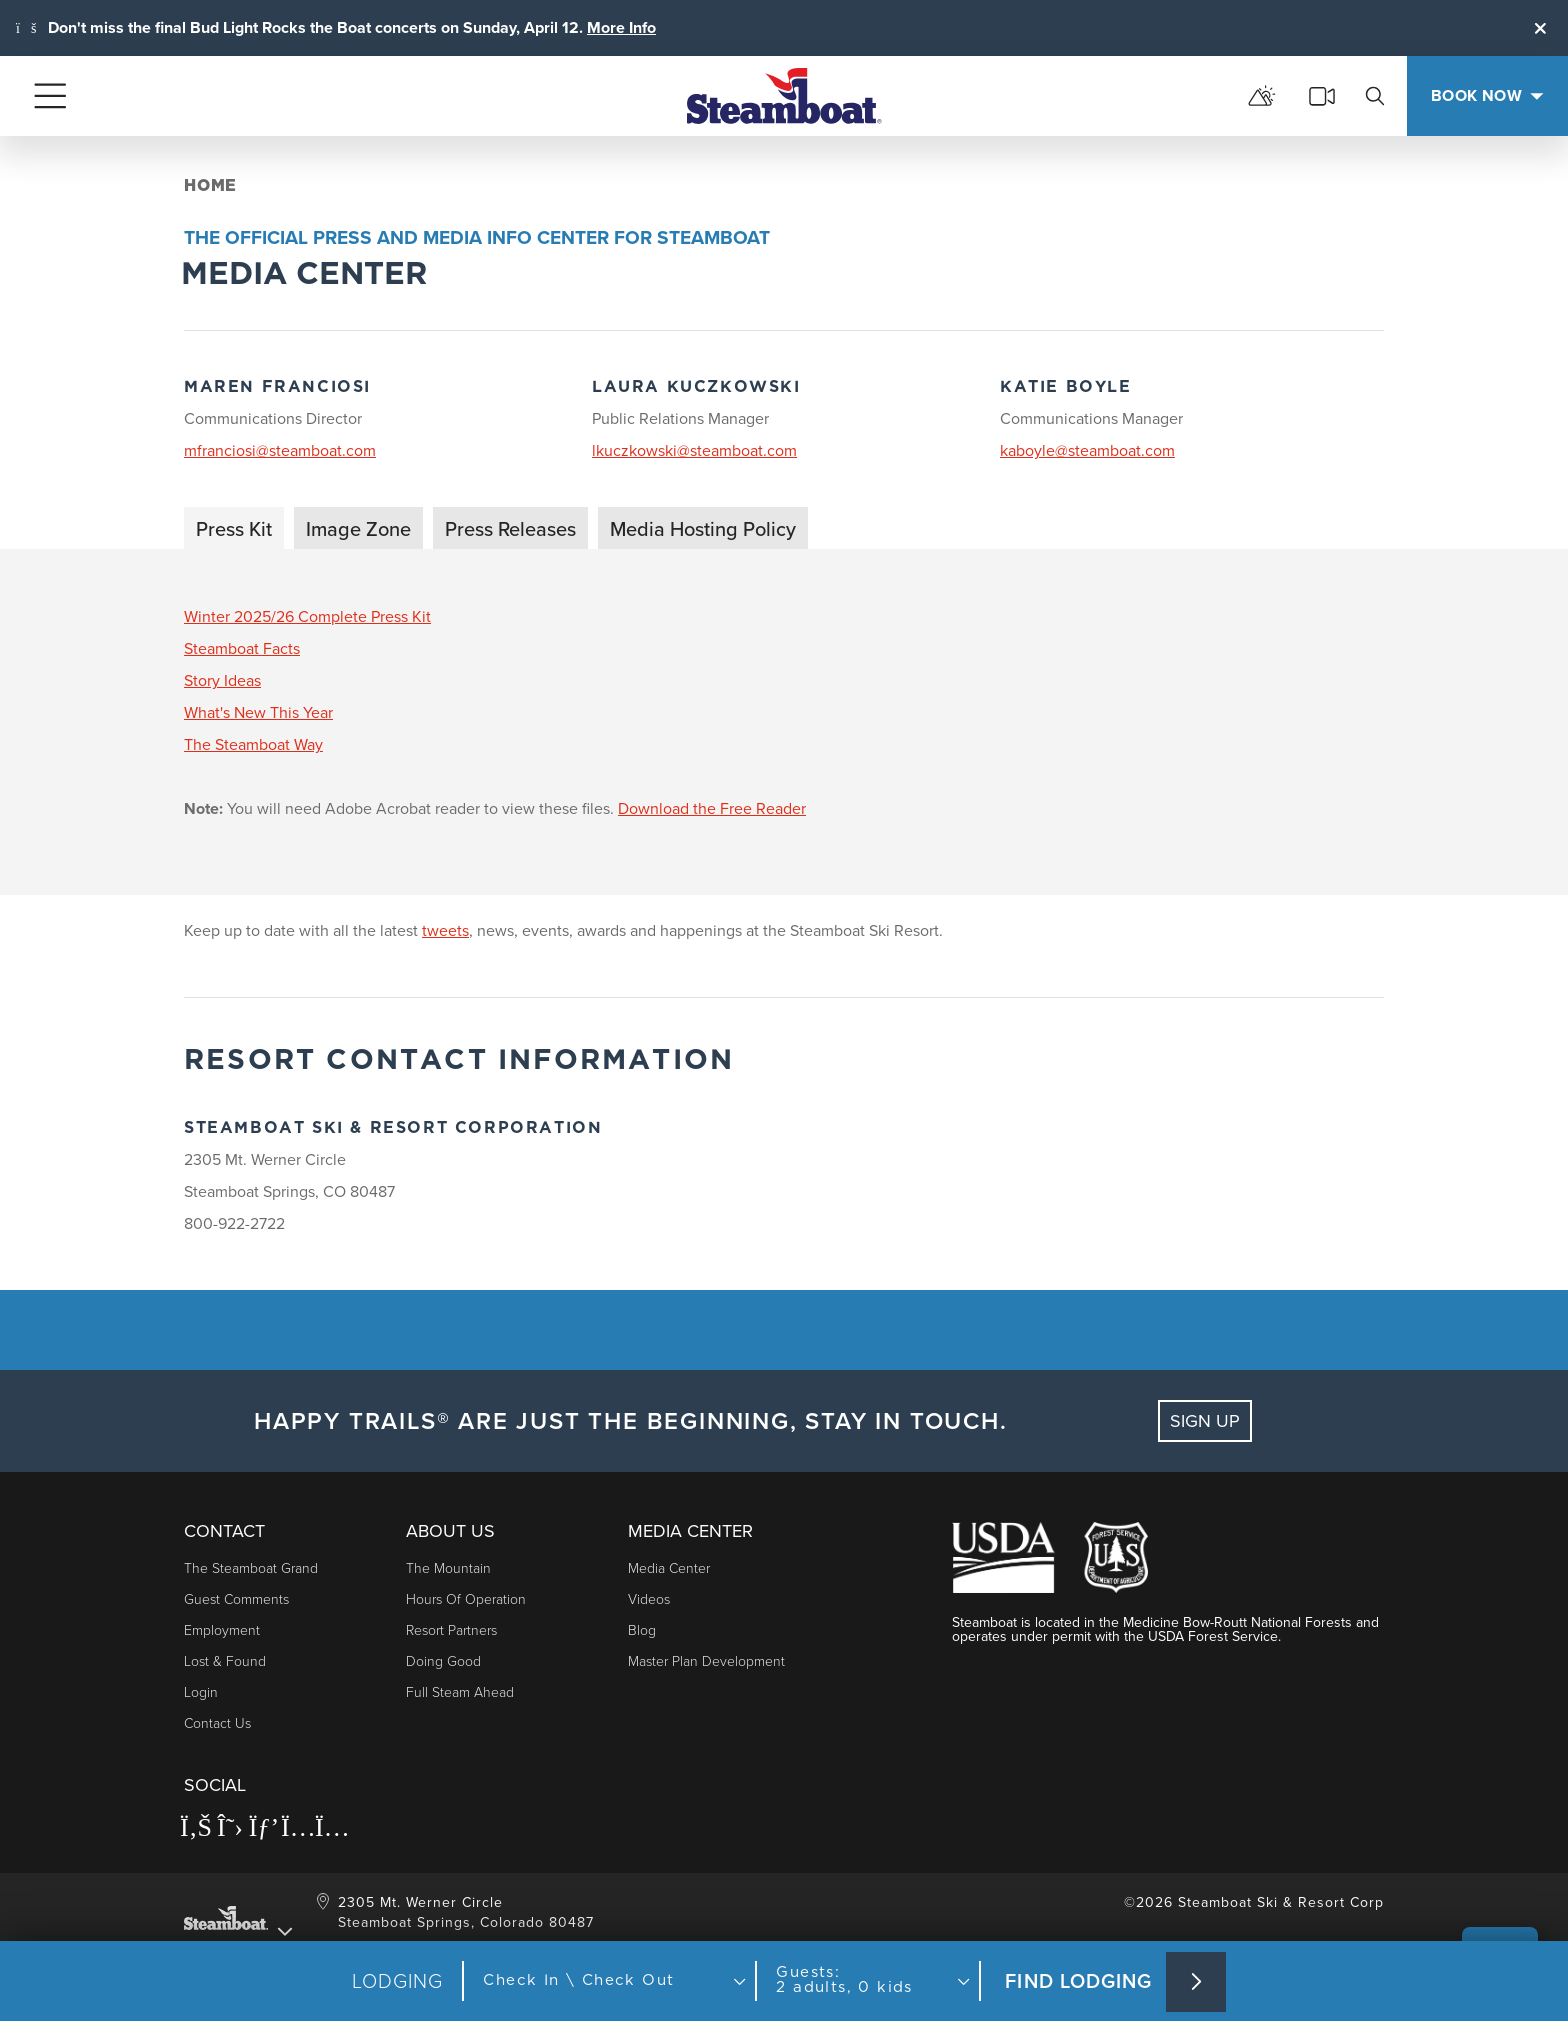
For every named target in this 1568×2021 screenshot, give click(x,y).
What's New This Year (258, 712)
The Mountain (448, 1568)
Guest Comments (236, 1599)
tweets (445, 930)
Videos (649, 1599)
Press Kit (234, 529)
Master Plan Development (706, 1661)
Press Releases (510, 529)
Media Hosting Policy (703, 529)
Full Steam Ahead (460, 1692)
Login (201, 1692)
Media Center (669, 1568)
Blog (642, 1630)
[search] (1375, 96)
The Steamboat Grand (251, 1568)
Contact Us (217, 1723)
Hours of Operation (466, 1599)
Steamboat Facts (242, 648)
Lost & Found (225, 1661)
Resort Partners (451, 1630)
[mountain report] (1262, 96)
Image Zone (358, 529)
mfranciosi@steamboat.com (280, 450)
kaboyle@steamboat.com (1087, 450)
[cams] (1322, 96)
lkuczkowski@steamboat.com (694, 450)
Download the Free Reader (712, 808)
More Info (621, 27)
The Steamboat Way (253, 744)
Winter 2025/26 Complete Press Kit (307, 616)
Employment (222, 1630)
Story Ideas (222, 680)
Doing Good (443, 1661)
